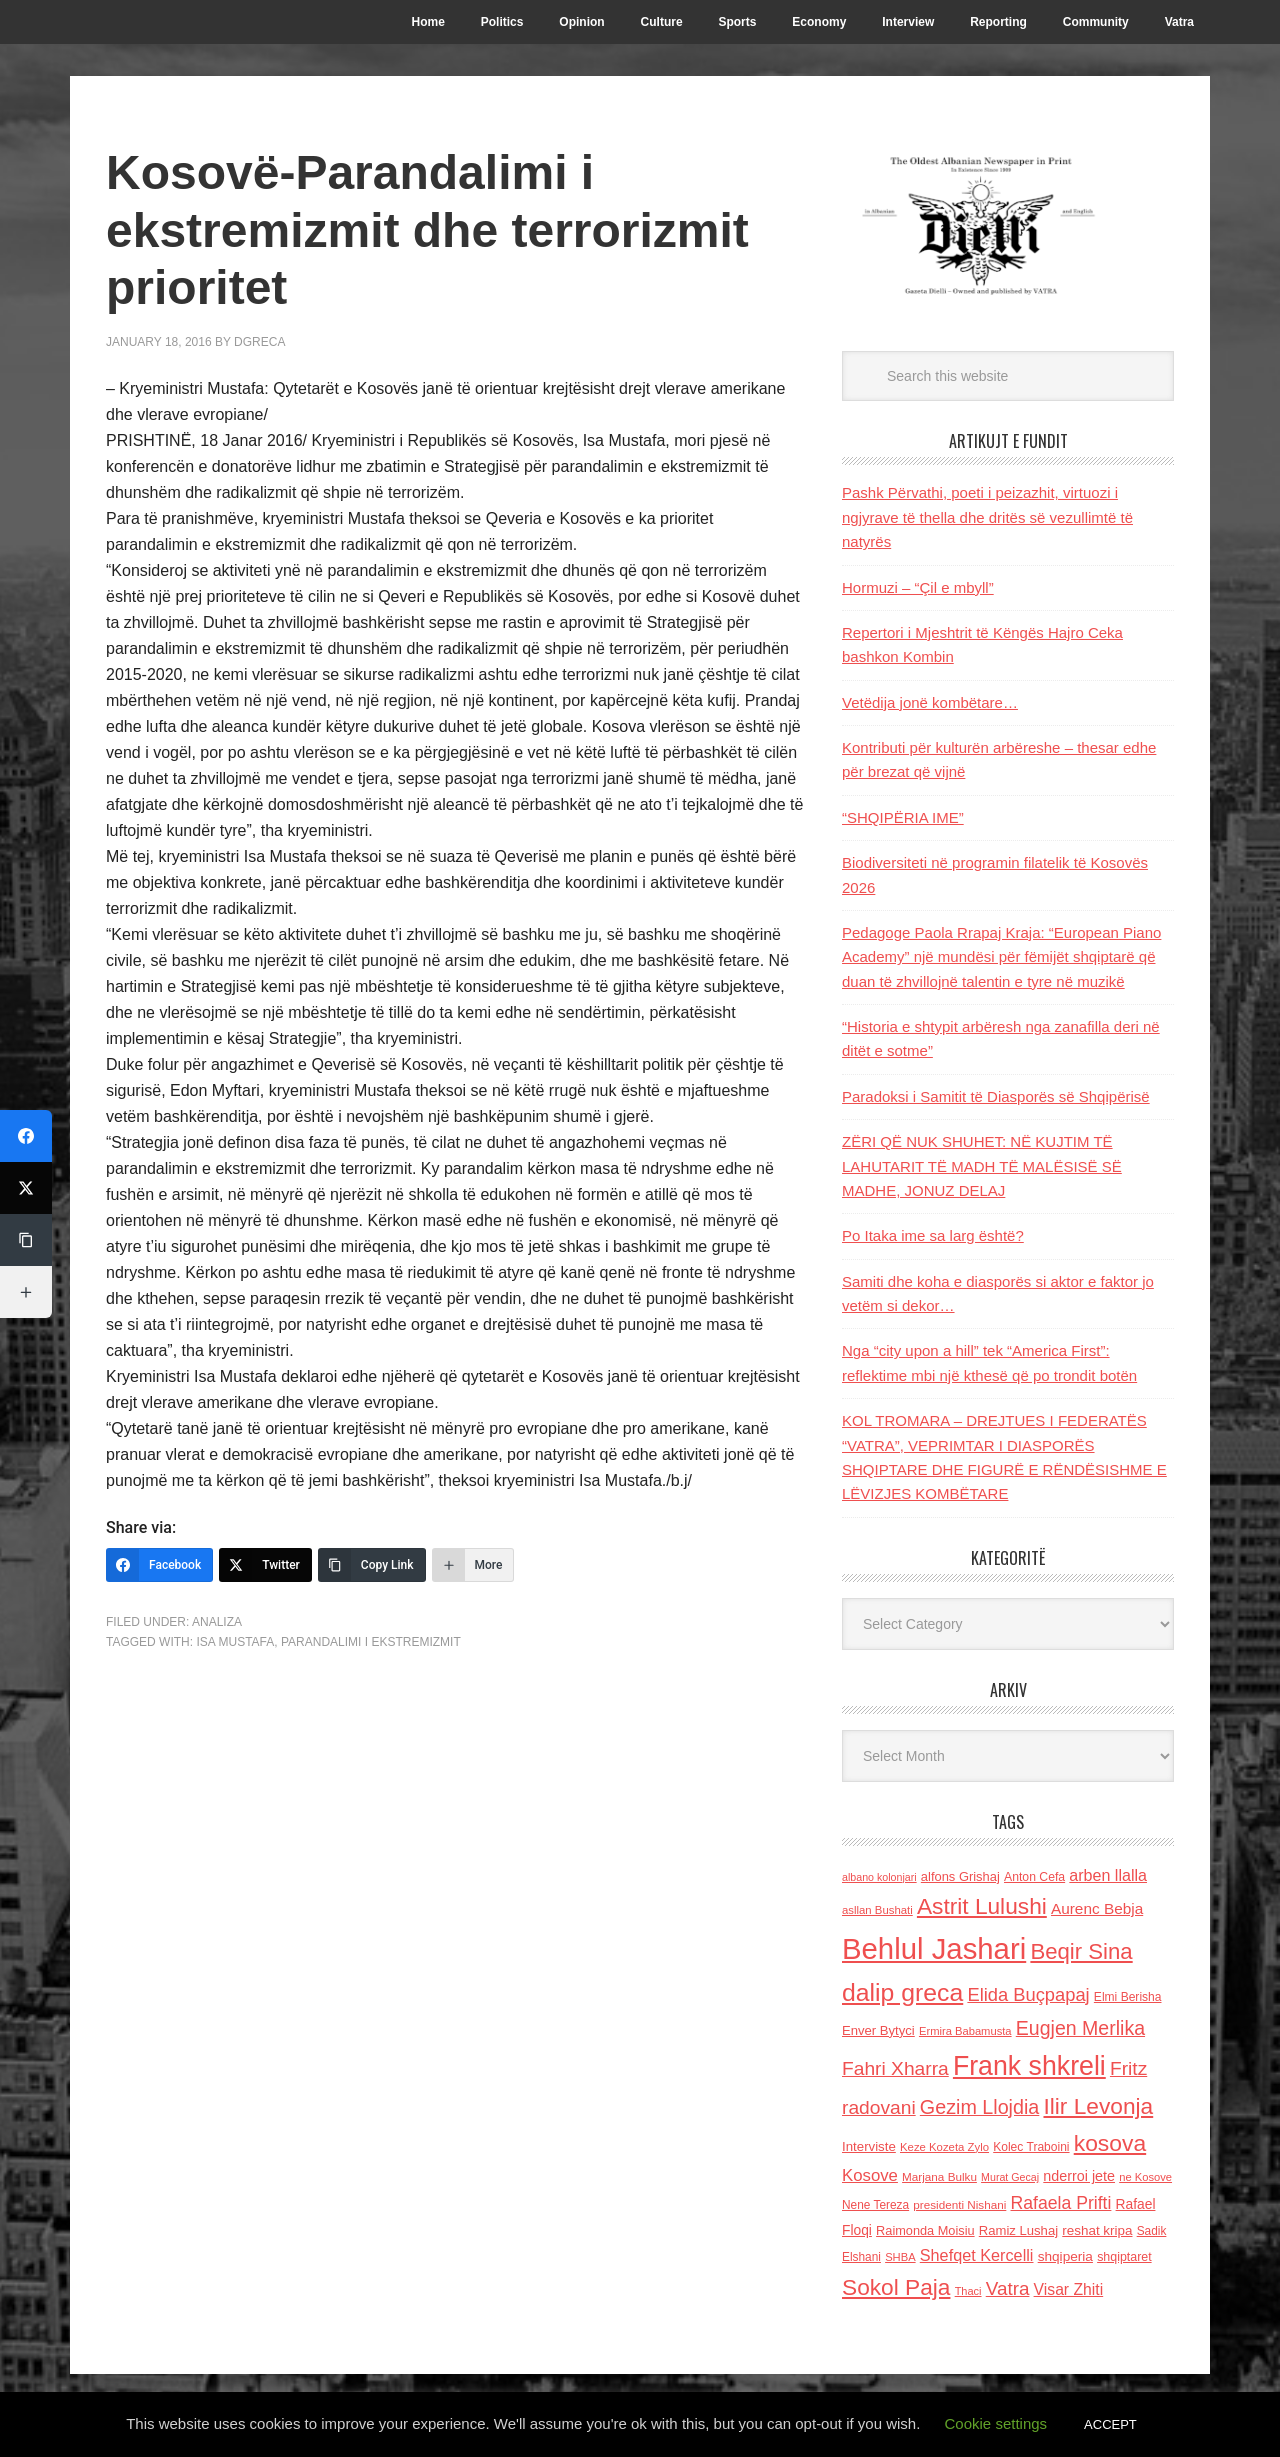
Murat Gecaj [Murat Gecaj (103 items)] (1010, 2177)
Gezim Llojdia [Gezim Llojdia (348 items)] (979, 2107)
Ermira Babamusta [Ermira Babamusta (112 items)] (965, 2031)
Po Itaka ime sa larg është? (933, 1235)
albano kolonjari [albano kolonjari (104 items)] (879, 1877)
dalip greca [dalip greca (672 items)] (902, 1992)
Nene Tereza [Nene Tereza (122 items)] (875, 2205)
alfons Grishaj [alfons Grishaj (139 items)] (960, 1876)
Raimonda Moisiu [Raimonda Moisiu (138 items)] (925, 2230)
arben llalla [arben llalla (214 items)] (1108, 1875)
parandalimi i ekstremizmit (371, 1642)
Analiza (217, 1622)
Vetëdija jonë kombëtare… (930, 702)
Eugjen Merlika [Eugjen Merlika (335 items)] (1080, 2028)
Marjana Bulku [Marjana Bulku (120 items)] (939, 2176)
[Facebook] (159, 1565)
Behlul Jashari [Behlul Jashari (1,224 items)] (934, 1948)
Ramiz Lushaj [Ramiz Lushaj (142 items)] (1018, 2230)
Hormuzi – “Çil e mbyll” (918, 587)
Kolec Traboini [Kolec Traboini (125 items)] (1031, 2147)
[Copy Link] (372, 1565)
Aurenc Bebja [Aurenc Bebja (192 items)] (1097, 1908)
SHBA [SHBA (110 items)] (900, 2257)
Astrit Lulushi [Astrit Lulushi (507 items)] (982, 1906)
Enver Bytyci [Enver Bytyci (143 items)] (878, 2030)
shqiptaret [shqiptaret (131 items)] (1124, 2257)
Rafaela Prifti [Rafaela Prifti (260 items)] (1061, 2203)
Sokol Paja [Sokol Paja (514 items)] (896, 2287)
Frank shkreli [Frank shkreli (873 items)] (1029, 2066)
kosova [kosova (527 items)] (1110, 2143)
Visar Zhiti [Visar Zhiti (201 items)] (1069, 2289)
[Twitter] (265, 1565)
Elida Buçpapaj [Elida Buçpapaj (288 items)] (1028, 1994)
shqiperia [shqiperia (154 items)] (1065, 2256)
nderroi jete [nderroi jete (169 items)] (1079, 2176)
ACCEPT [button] (1110, 2424)
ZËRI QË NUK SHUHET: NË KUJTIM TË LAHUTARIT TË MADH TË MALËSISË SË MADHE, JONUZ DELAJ (982, 1166)
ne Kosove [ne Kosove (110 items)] (1145, 2177)
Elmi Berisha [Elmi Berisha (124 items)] (1128, 1997)
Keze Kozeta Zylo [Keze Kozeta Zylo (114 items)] (944, 2147)
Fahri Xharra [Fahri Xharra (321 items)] (895, 2068)
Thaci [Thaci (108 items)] (968, 2291)
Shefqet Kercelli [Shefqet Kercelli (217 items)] (977, 2255)
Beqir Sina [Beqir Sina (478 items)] (1081, 1951)
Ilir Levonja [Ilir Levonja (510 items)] (1098, 2106)
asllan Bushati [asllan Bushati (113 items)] (877, 1910)
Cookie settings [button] (996, 2423)
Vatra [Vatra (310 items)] (1008, 2288)
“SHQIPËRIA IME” (903, 817)
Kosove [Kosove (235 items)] (870, 2175)
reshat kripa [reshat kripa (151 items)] (1097, 2230)
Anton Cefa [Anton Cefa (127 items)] (1034, 1877)
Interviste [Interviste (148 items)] (869, 2146)
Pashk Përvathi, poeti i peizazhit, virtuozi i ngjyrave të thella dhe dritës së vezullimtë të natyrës (987, 517)
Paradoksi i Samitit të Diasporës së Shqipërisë (996, 1096)
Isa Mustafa (235, 1642)
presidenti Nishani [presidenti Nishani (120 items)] (959, 2204)
